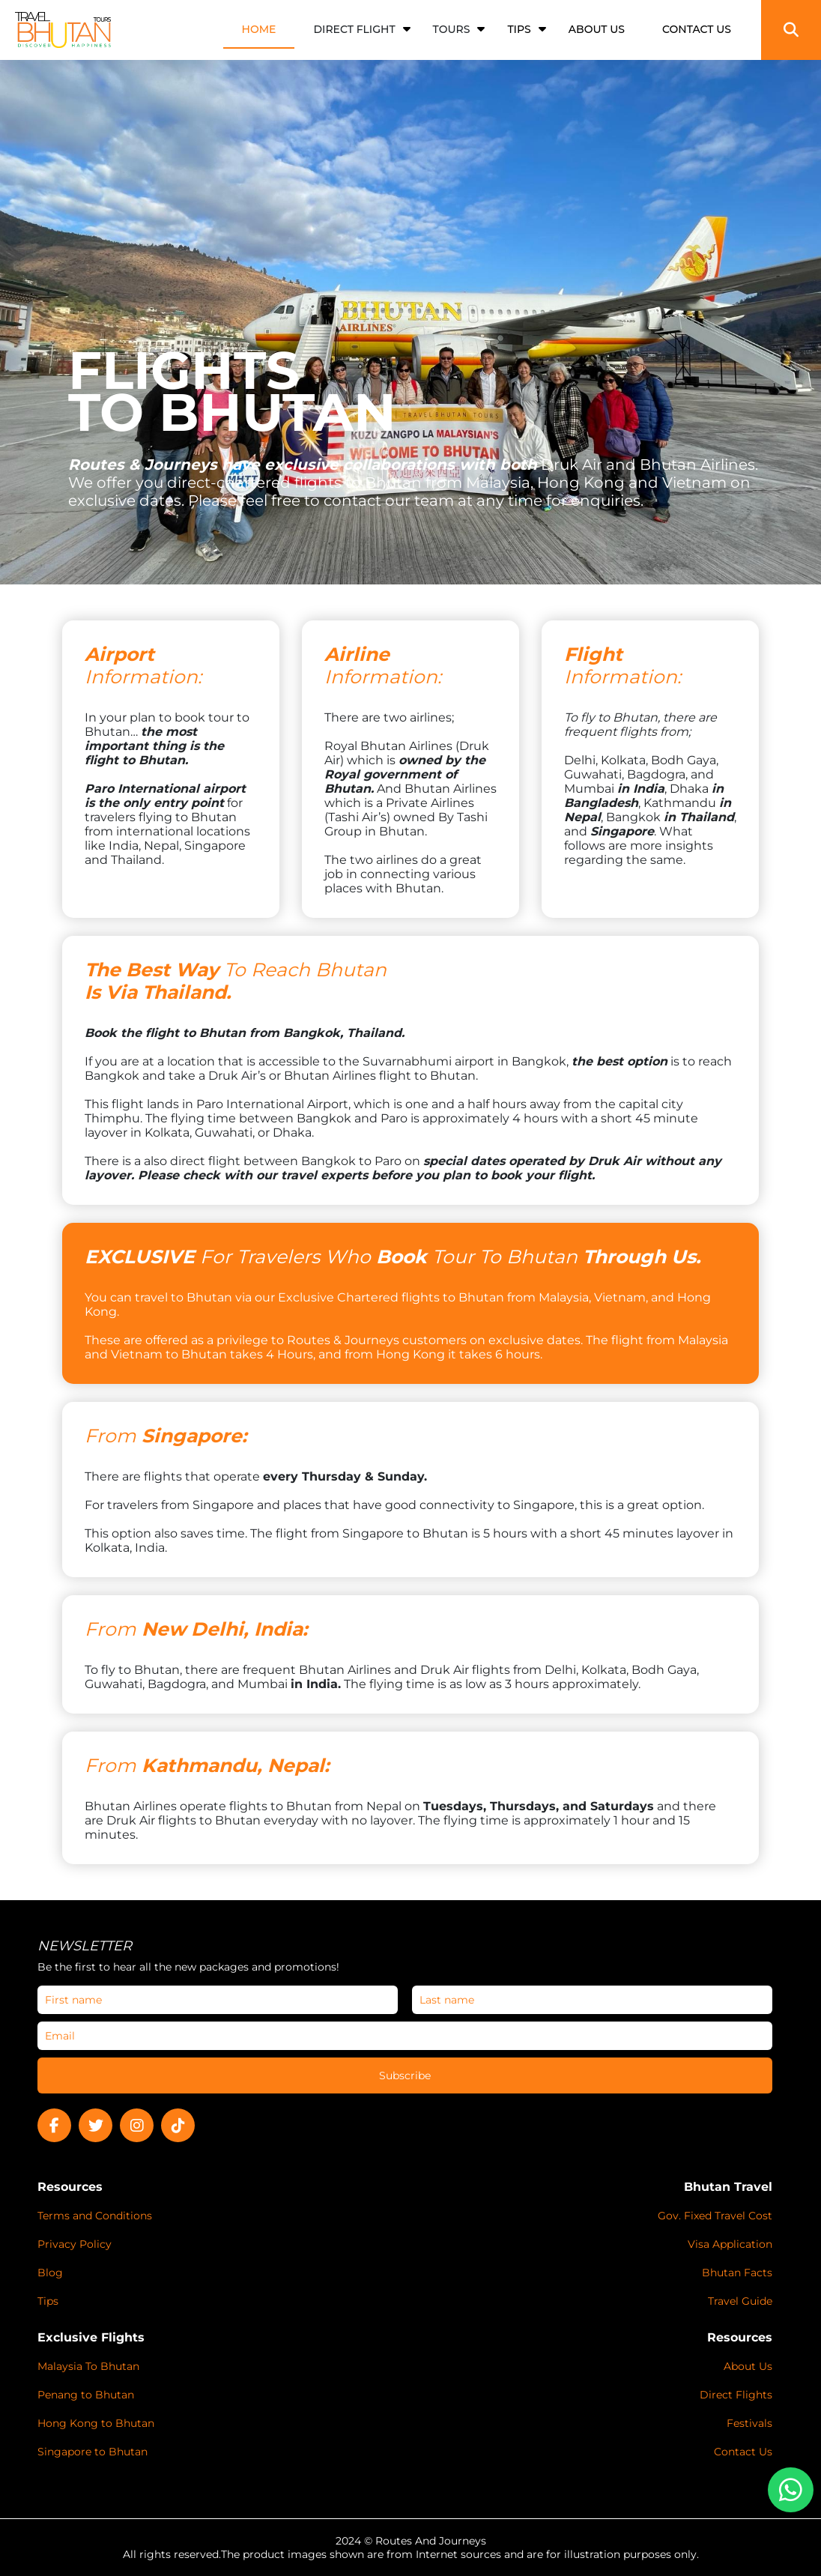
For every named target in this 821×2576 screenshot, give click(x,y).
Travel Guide (740, 2301)
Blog (50, 2272)
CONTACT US (696, 29)
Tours (451, 29)
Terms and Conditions (94, 2215)
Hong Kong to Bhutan (95, 2423)
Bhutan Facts (737, 2272)
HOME (259, 29)
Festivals (749, 2423)
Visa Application (730, 2244)
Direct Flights (736, 2394)
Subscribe (405, 2075)
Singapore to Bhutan (92, 2451)
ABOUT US (597, 29)
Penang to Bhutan (85, 2394)
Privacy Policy (74, 2244)
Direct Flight (354, 29)
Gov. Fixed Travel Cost (715, 2215)
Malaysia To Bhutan (88, 2366)
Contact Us (743, 2451)
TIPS (518, 29)
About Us (748, 2366)
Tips (47, 2301)
